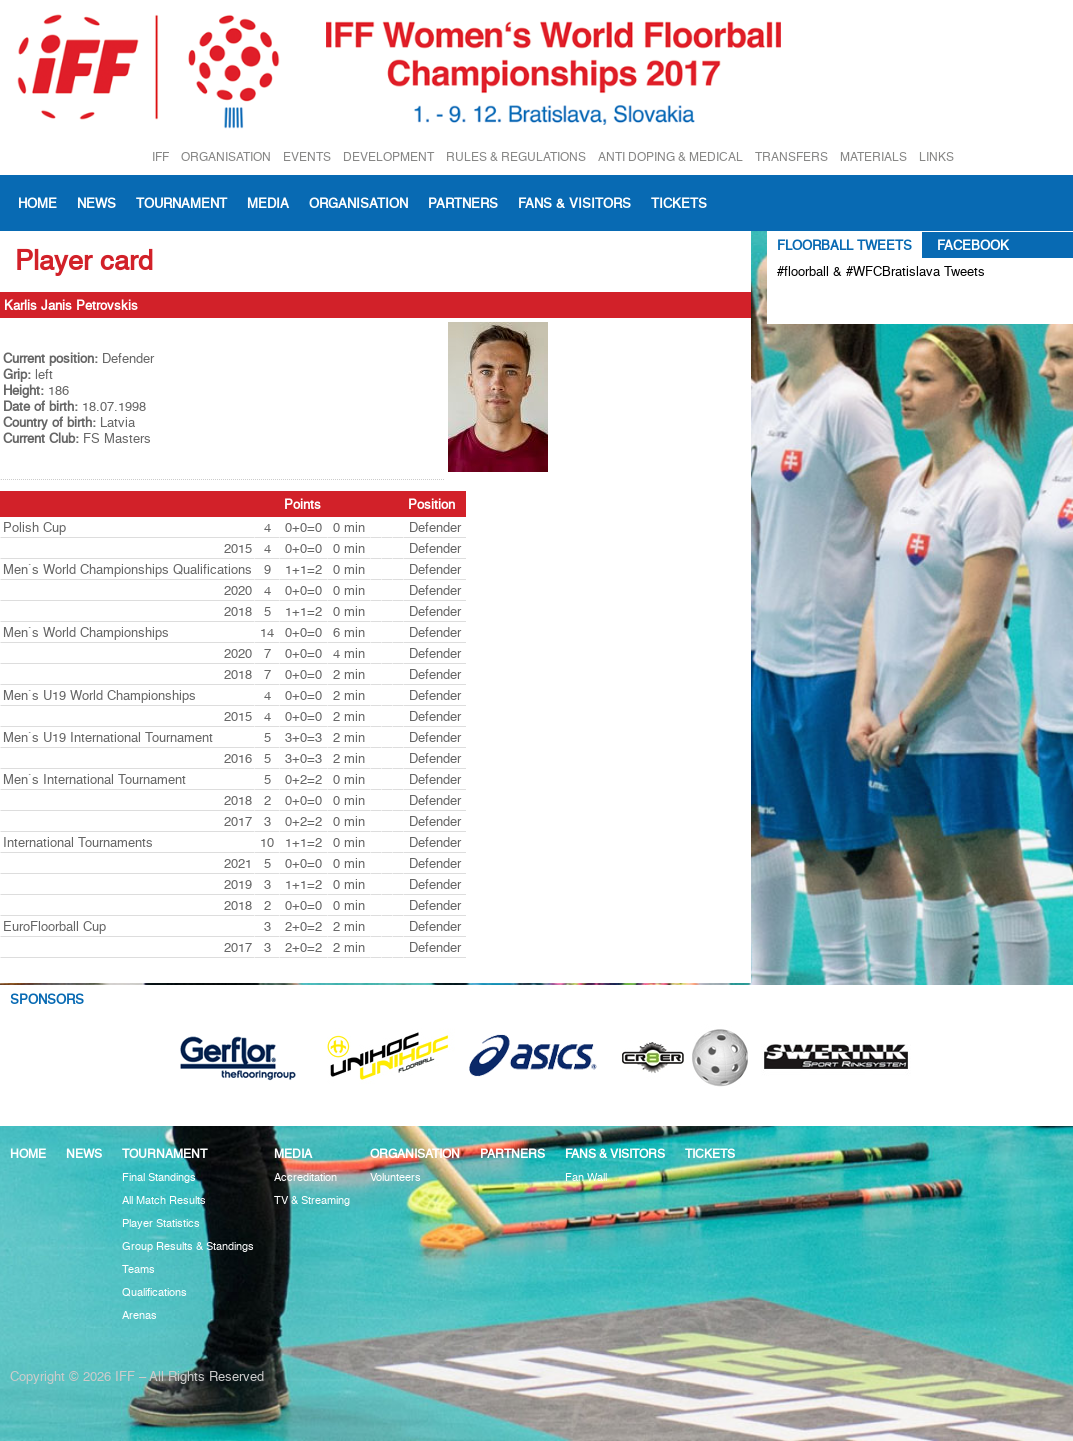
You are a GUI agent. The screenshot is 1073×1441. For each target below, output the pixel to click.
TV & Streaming (312, 1200)
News (96, 203)
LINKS (936, 156)
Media (268, 203)
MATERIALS (873, 156)
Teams (138, 1269)
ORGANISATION (226, 156)
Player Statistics (161, 1223)
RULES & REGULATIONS (516, 156)
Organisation (358, 203)
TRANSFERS (791, 156)
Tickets (679, 203)
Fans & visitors (574, 203)
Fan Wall (586, 1177)
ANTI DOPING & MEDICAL (670, 156)
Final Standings (159, 1177)
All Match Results (164, 1200)
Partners (463, 203)
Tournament (181, 203)
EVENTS (307, 156)
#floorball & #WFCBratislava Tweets (881, 271)
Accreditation (305, 1177)
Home (37, 203)
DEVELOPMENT (388, 156)
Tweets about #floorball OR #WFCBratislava (863, 304)
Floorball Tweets (844, 245)
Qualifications (154, 1292)
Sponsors (47, 999)
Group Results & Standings (188, 1246)
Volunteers (395, 1177)
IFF (160, 156)
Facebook (973, 245)
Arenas (139, 1315)
